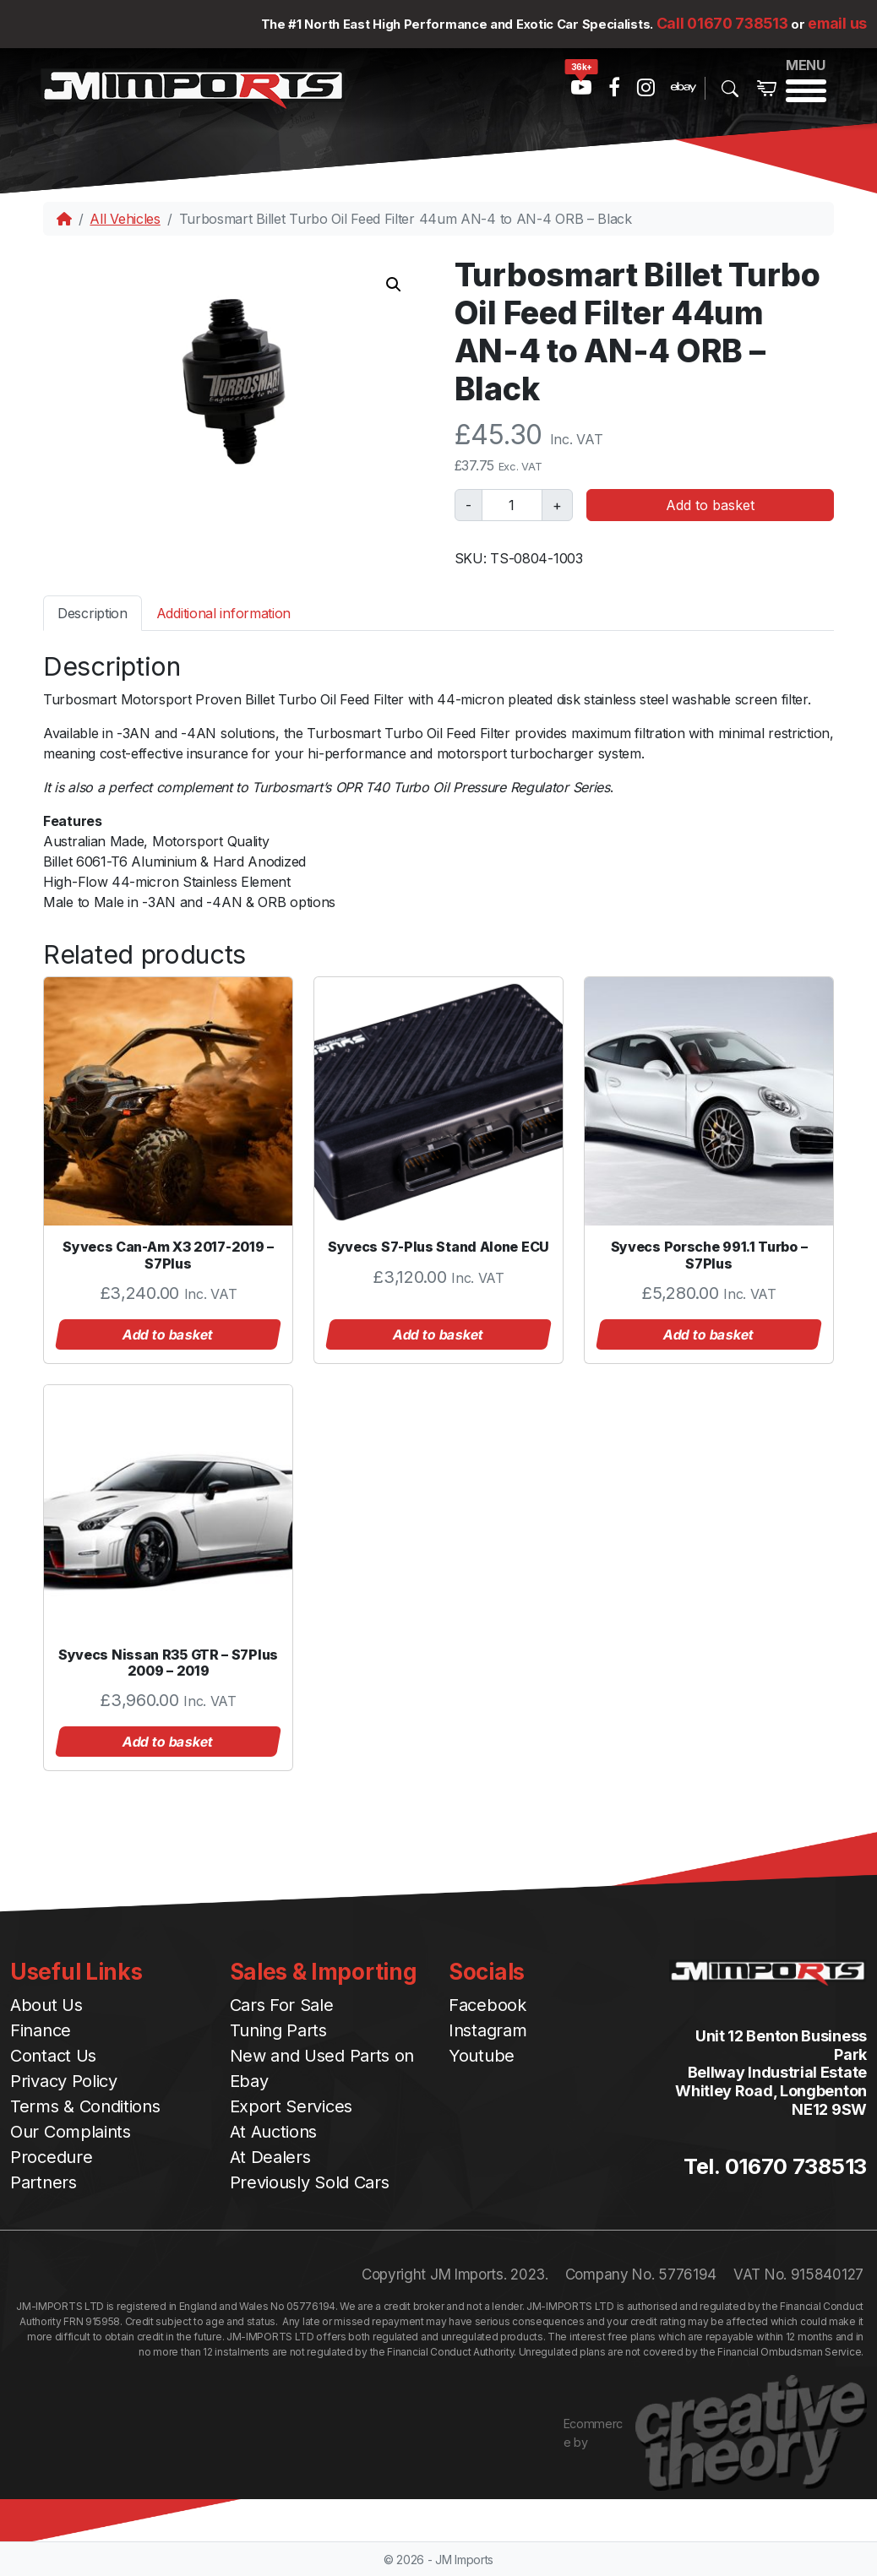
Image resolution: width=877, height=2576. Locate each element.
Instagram (487, 2030)
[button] (394, 284)
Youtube (482, 2056)
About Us (46, 2005)
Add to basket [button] (168, 1334)
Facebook (487, 2005)
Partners (43, 2182)
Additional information (223, 613)
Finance (40, 2030)
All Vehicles (125, 218)
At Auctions (274, 2132)
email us (837, 23)
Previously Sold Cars (309, 2182)
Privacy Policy (63, 2081)
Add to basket (710, 505)
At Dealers (270, 2157)
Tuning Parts (278, 2030)
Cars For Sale (282, 2005)
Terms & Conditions (85, 2106)
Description (92, 613)
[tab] (92, 612)
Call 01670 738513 (722, 23)
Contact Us (53, 2056)
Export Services (291, 2106)
